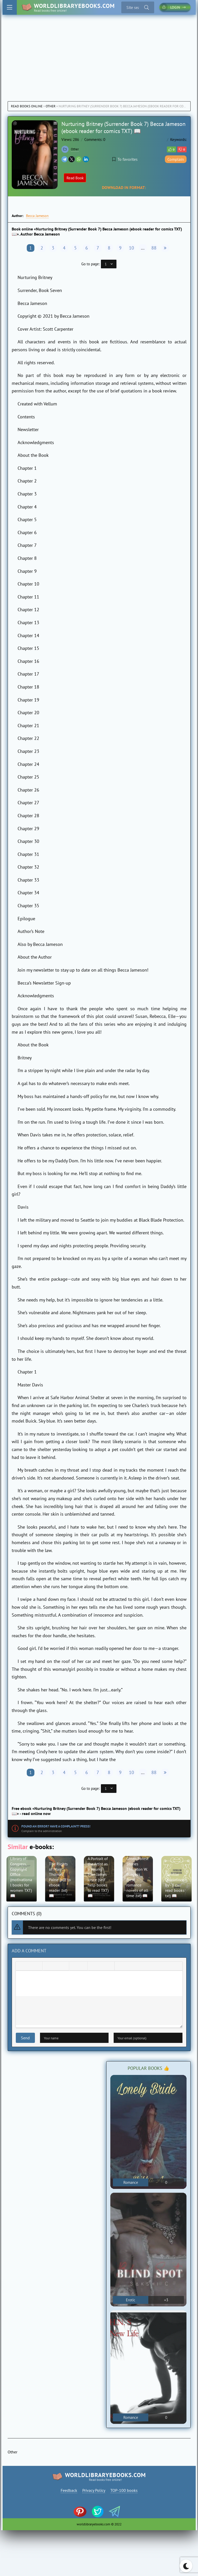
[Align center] (55, 1966)
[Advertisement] (99, 53)
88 (153, 248)
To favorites (125, 159)
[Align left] (47, 1966)
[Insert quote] (119, 1966)
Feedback (69, 2490)
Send (25, 2038)
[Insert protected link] (109, 1966)
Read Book (75, 177)
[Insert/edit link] (101, 1966)
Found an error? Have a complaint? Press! (55, 1826)
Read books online (27, 106)
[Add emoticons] (93, 1966)
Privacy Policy (93, 2490)
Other (51, 106)
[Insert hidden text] (136, 1966)
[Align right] (64, 1966)
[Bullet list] (74, 1966)
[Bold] (20, 1966)
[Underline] (37, 1966)
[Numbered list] (82, 1966)
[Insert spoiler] (127, 1966)
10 (131, 248)
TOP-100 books (124, 2490)
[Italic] (29, 1966)
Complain (175, 159)
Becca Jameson (37, 215)
